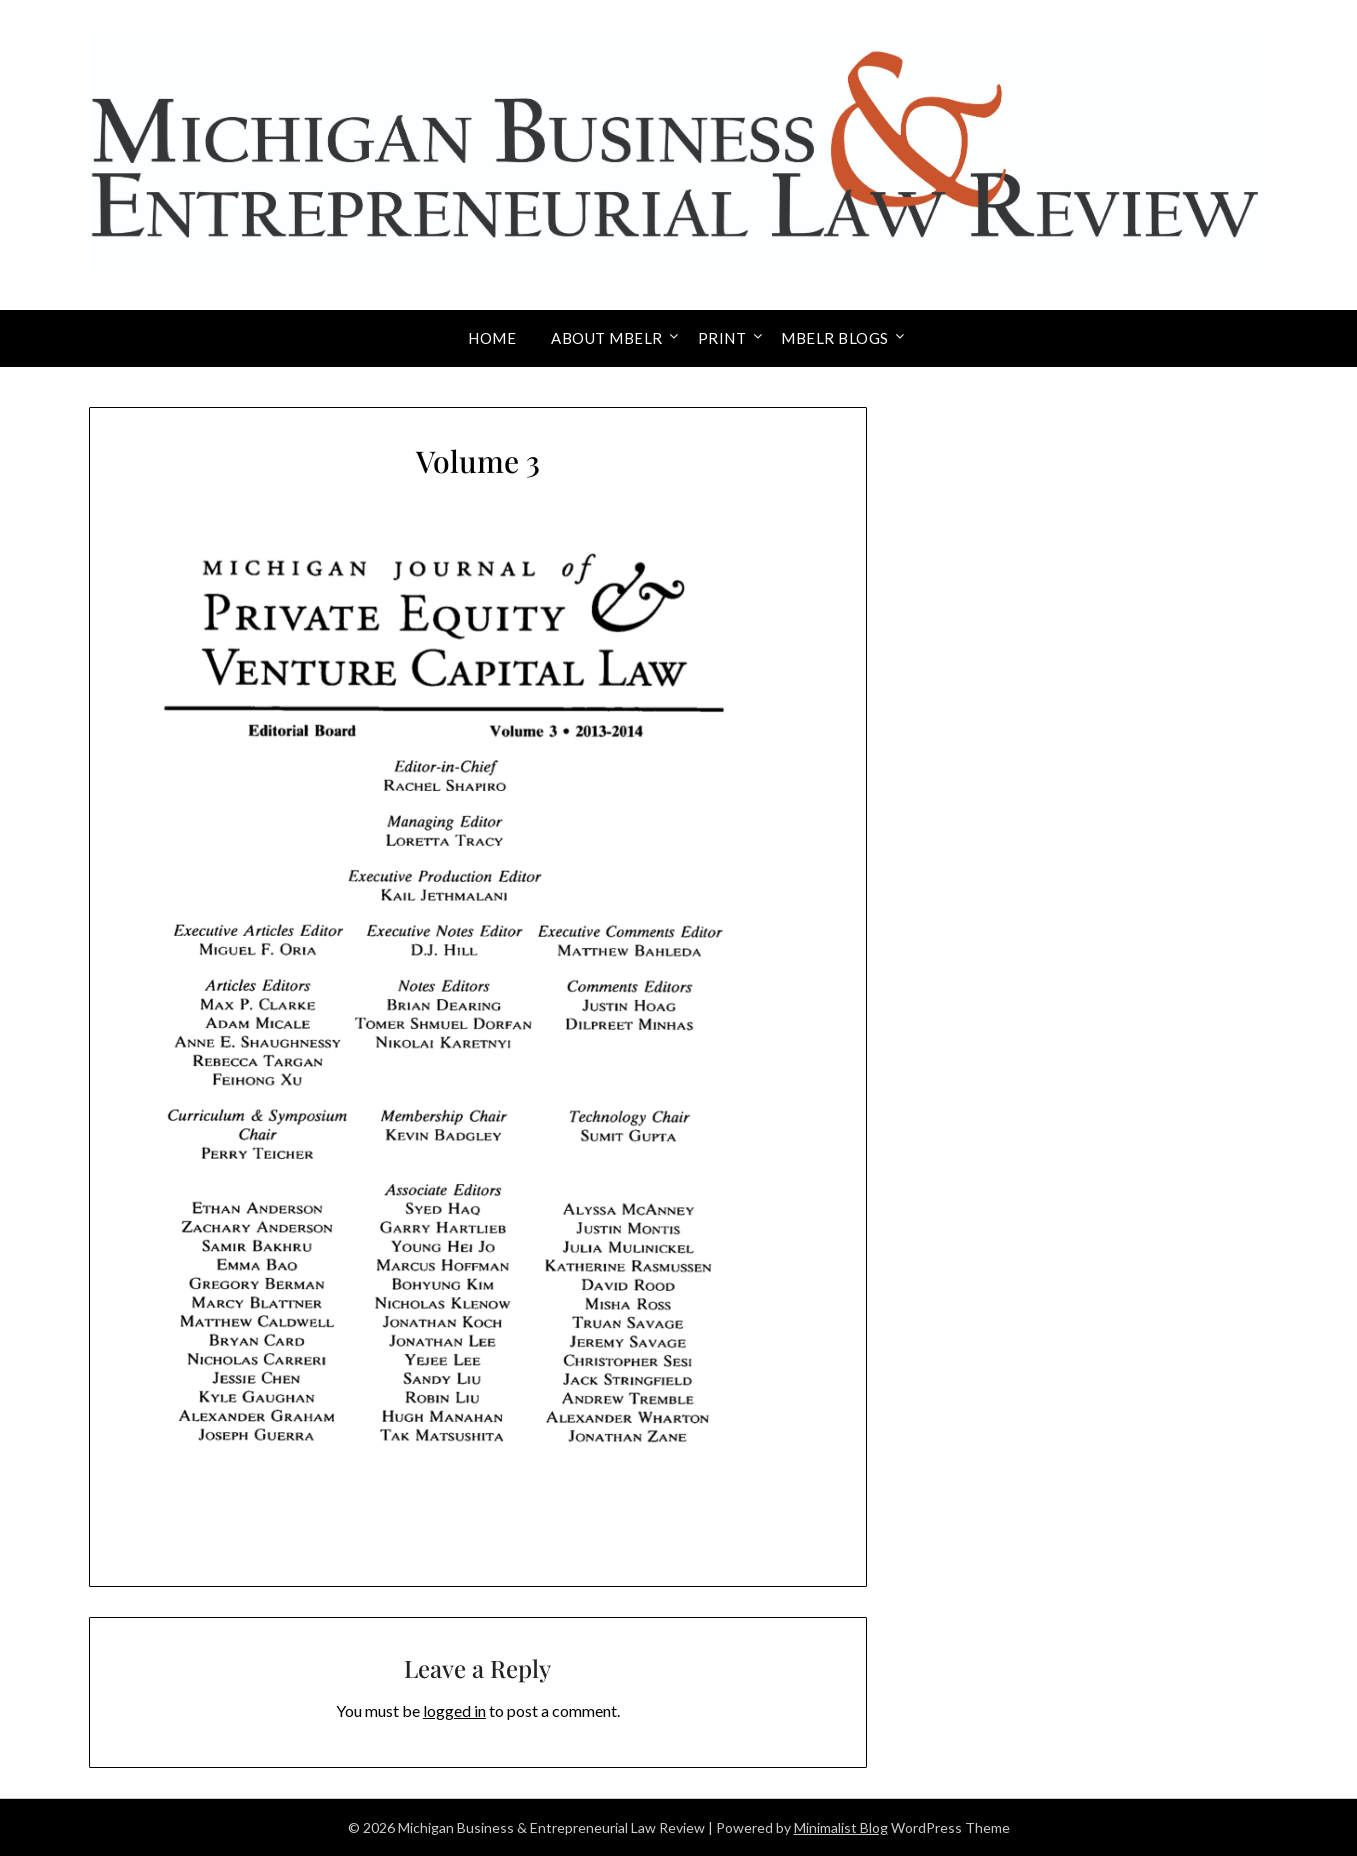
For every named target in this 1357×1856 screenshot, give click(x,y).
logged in (454, 1710)
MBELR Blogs (835, 338)
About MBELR (607, 338)
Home (492, 338)
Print (722, 338)
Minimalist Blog (841, 1827)
